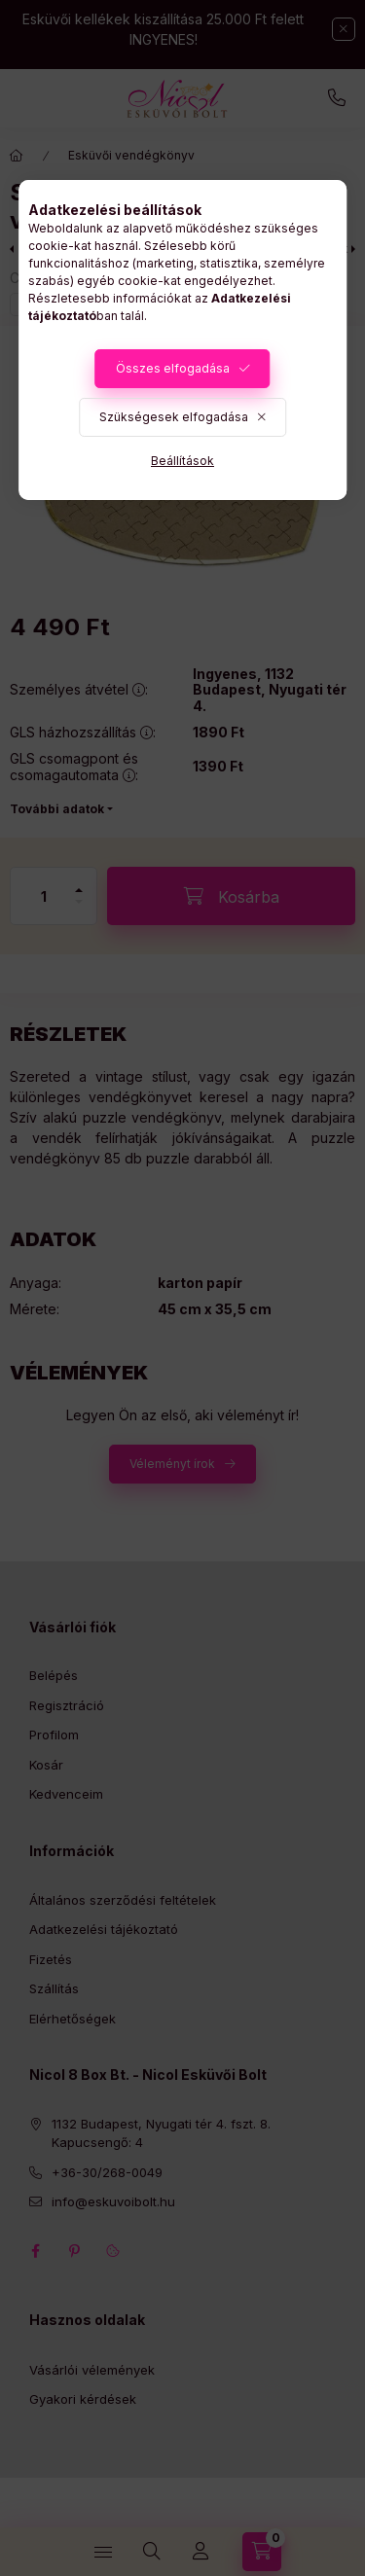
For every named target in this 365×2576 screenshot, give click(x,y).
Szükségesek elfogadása (173, 417)
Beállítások (182, 460)
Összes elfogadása (173, 368)
